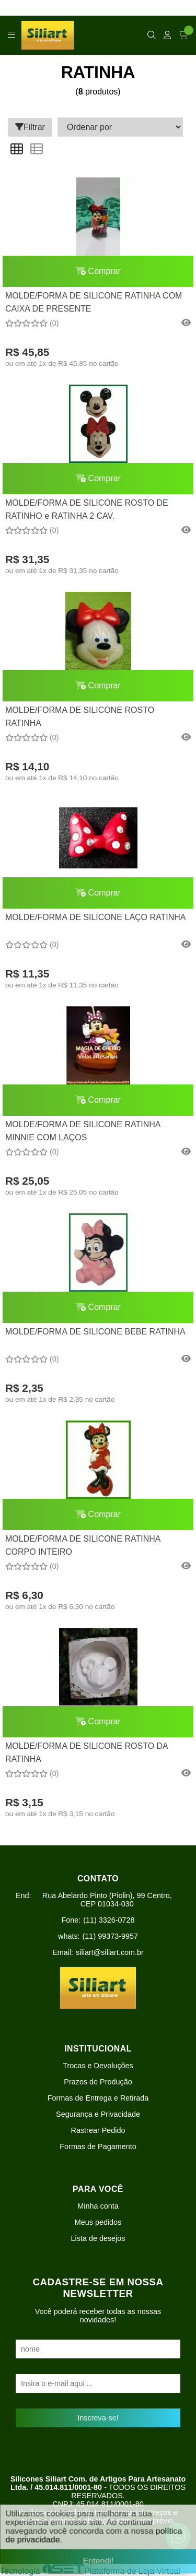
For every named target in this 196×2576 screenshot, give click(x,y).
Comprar (98, 271)
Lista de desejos (98, 2238)
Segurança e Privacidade (98, 2114)
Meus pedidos (98, 2222)
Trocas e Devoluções (98, 2065)
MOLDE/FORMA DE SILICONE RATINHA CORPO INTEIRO (82, 1545)
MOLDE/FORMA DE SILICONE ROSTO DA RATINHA (86, 1752)
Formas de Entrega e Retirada (98, 2098)
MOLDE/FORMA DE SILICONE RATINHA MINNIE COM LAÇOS (82, 1130)
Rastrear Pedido (98, 2130)
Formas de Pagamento (98, 2146)
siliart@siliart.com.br (110, 1952)
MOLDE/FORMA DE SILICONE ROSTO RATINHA (79, 716)
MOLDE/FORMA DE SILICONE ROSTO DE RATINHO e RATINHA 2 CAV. (86, 509)
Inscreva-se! (97, 2418)
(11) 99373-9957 (110, 1936)
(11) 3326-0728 (108, 1920)
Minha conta (97, 2206)
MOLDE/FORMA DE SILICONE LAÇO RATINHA (95, 917)
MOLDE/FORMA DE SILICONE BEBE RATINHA (95, 1331)
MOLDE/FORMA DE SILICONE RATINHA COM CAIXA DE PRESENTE (93, 302)
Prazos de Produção (98, 2082)
